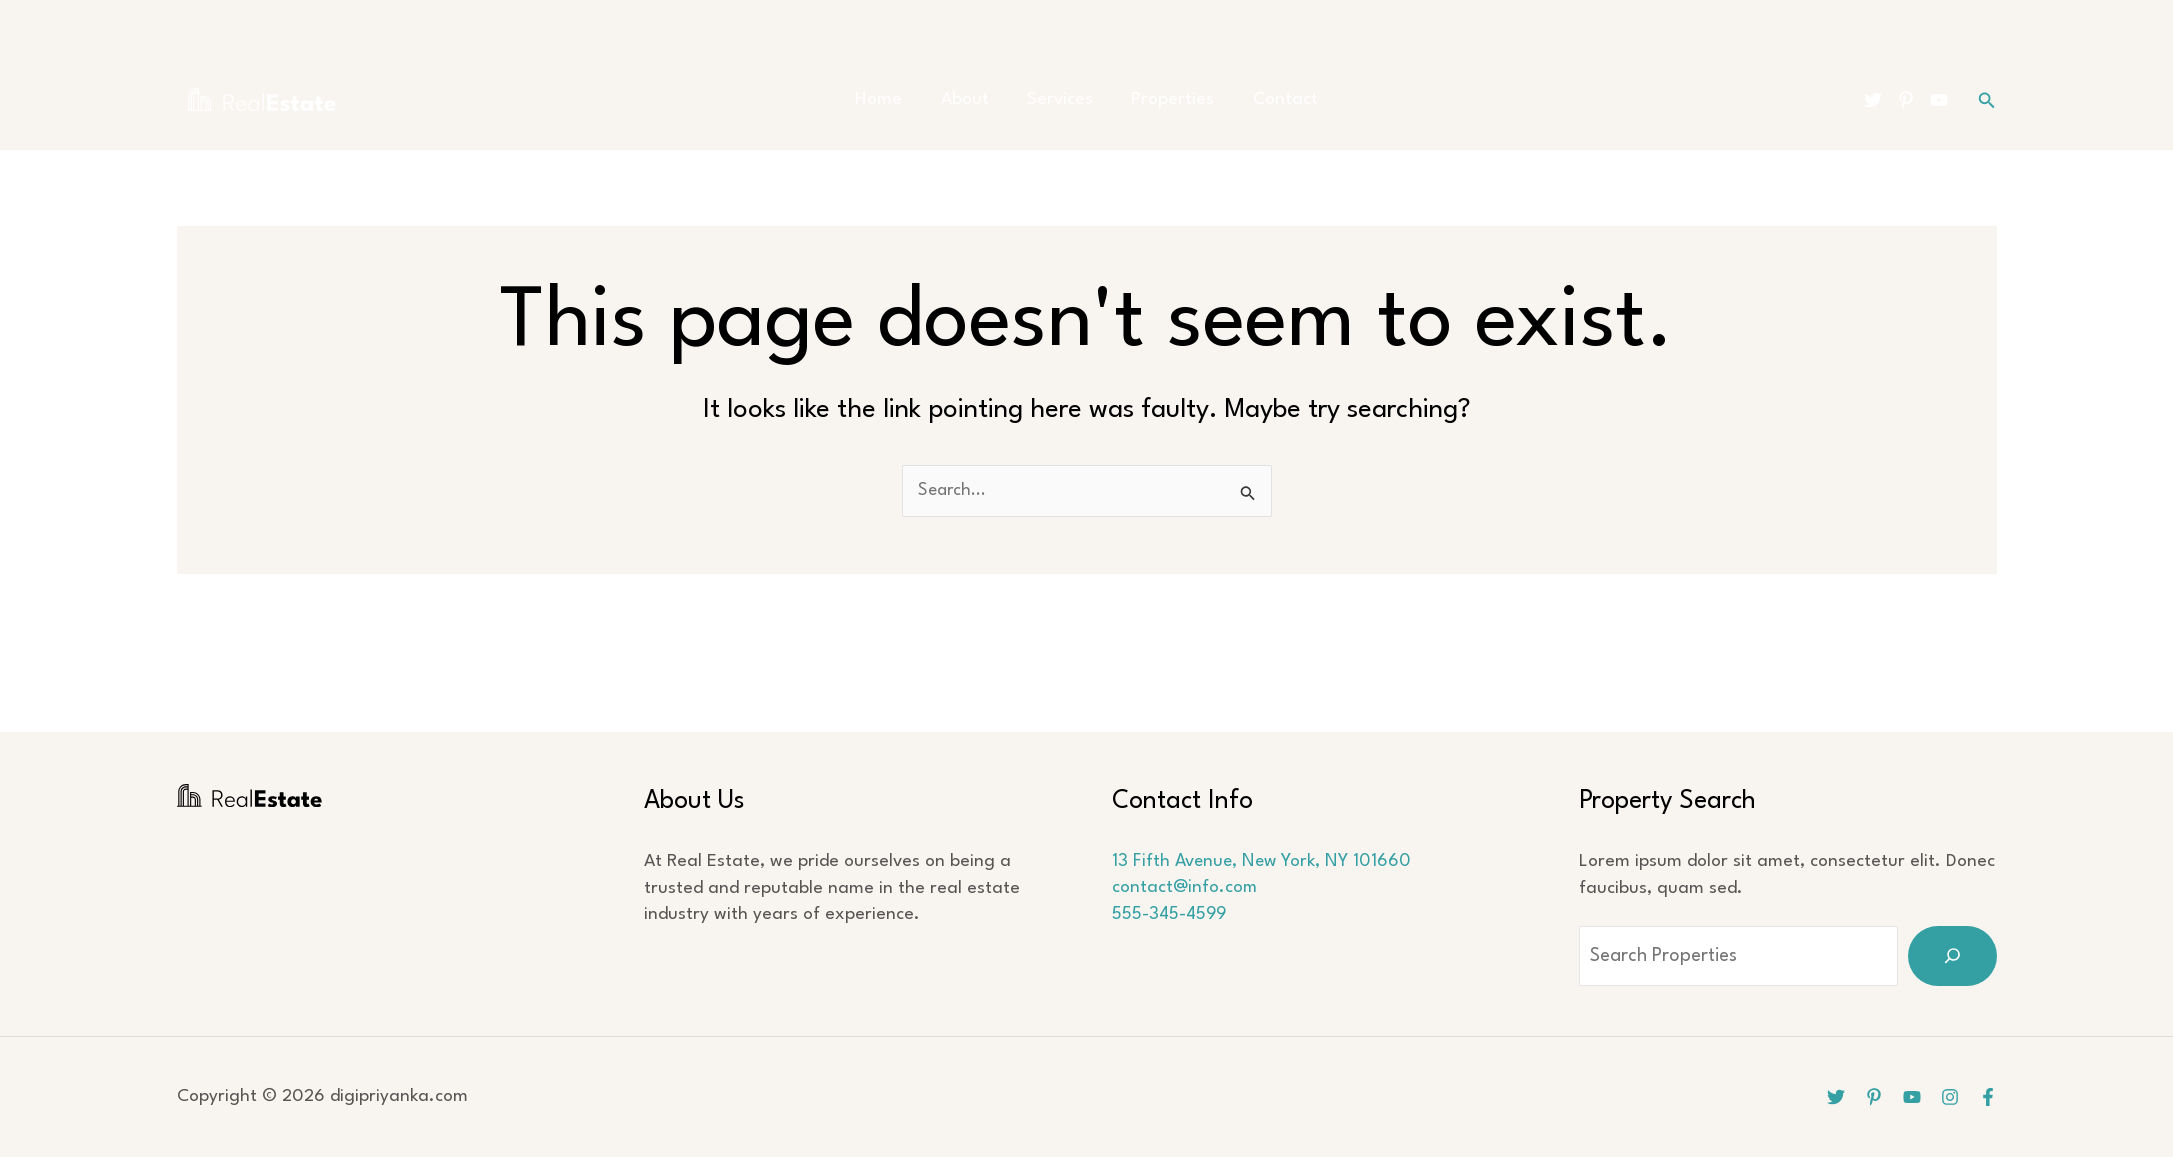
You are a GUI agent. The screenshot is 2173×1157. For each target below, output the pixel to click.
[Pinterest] (1906, 100)
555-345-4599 (1170, 914)
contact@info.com (1185, 888)
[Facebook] (1988, 1097)
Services (1060, 99)
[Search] (1952, 956)
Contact (1268, 99)
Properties (1164, 99)
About (973, 99)
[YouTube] (1939, 100)
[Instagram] (1950, 1097)
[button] (1987, 100)
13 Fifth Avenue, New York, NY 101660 (1263, 861)
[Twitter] (1873, 100)
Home (895, 99)
